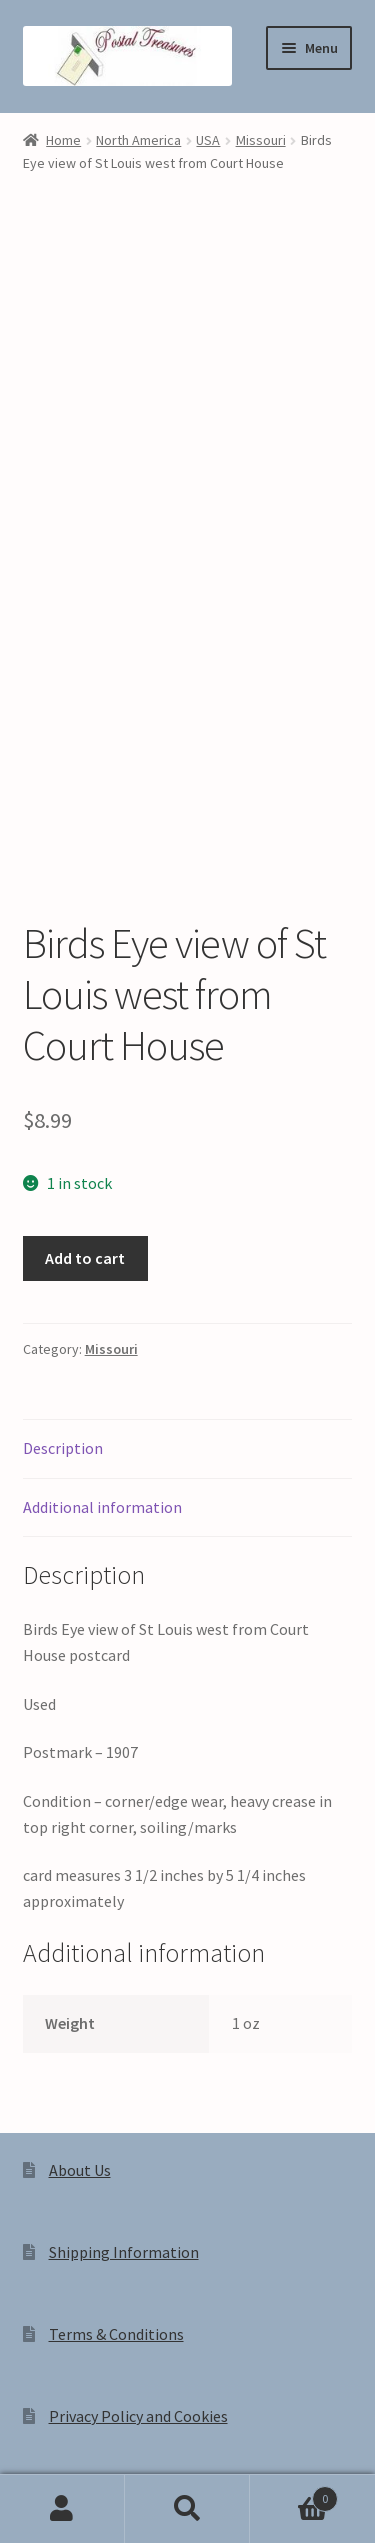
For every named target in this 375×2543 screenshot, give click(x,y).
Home (63, 140)
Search (187, 2509)
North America (138, 140)
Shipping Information (124, 2032)
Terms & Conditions (116, 2114)
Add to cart (85, 1037)
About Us (80, 1950)
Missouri (261, 140)
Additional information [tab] (102, 1286)
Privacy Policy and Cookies (138, 2196)
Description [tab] (63, 1227)
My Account (62, 2509)
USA (208, 140)
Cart (294, 2494)
